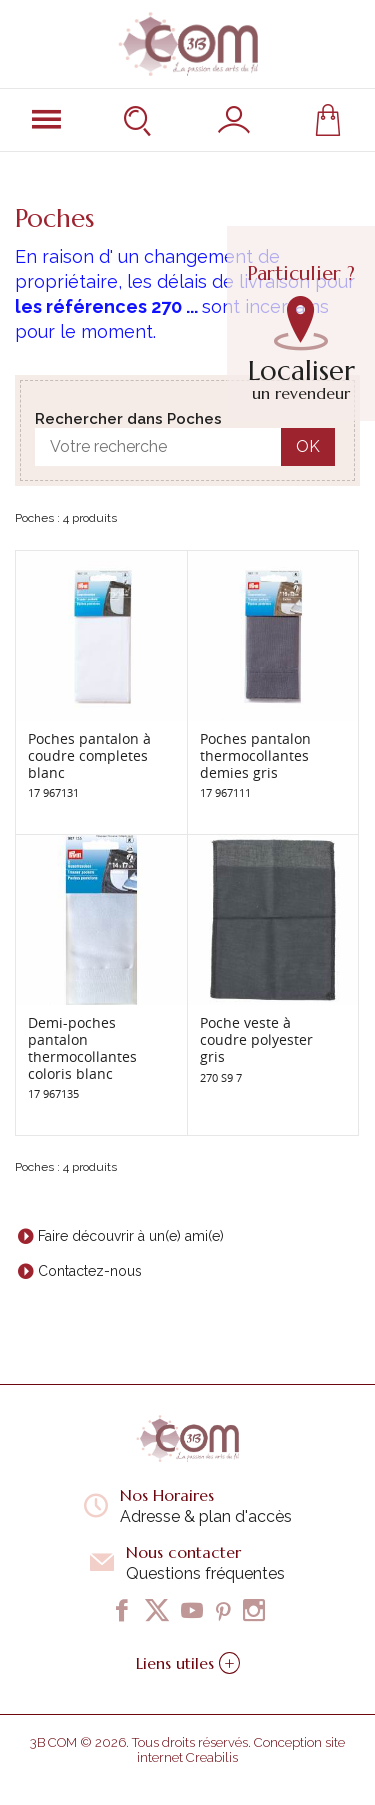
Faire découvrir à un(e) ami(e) (131, 1236)
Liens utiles (188, 1663)
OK (308, 446)
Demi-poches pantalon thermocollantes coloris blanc (82, 1047)
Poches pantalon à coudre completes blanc (89, 755)
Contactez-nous (90, 1271)
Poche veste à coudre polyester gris (256, 1039)
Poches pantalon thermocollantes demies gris (255, 755)
